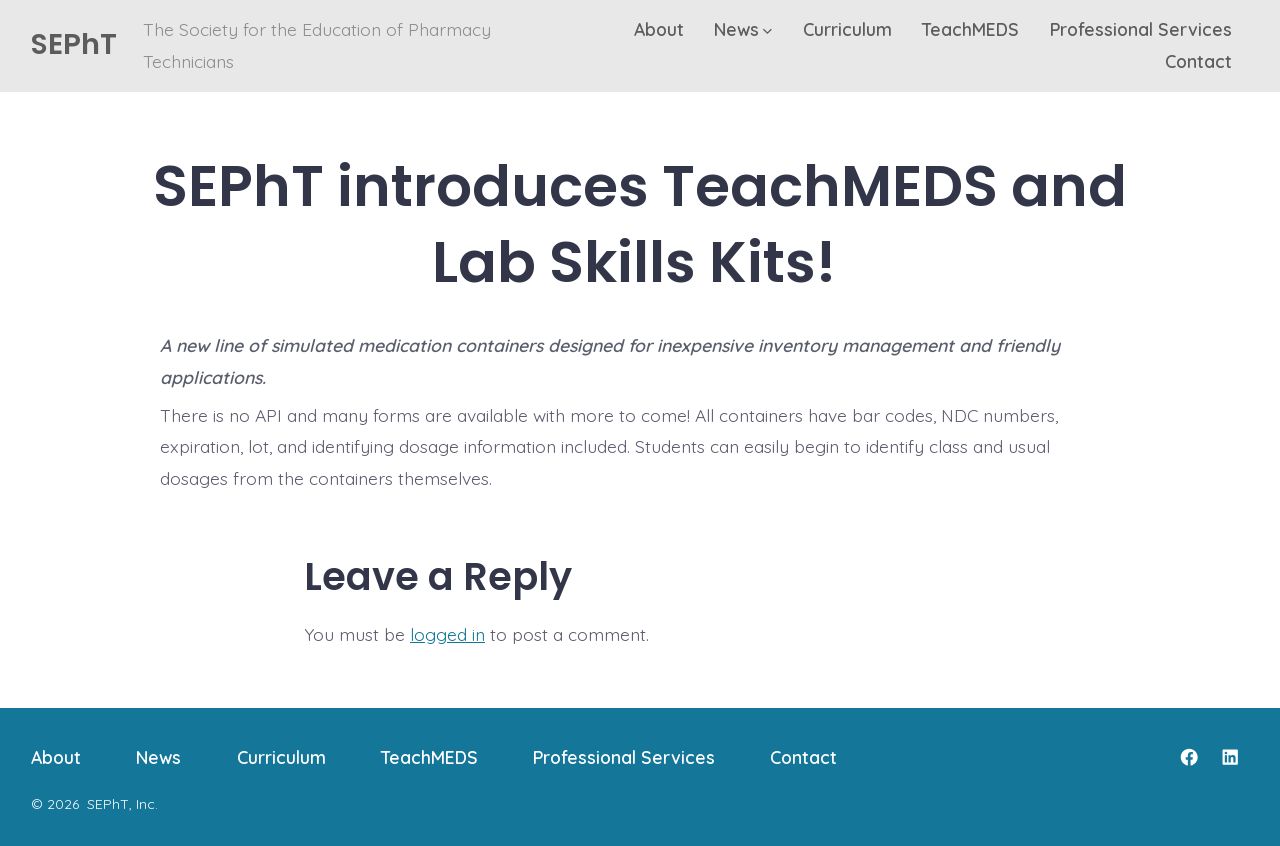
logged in (447, 634)
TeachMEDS (970, 29)
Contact (1198, 61)
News (743, 29)
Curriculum (847, 29)
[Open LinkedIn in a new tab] (1230, 757)
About (659, 29)
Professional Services (1141, 29)
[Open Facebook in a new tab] (1189, 757)
